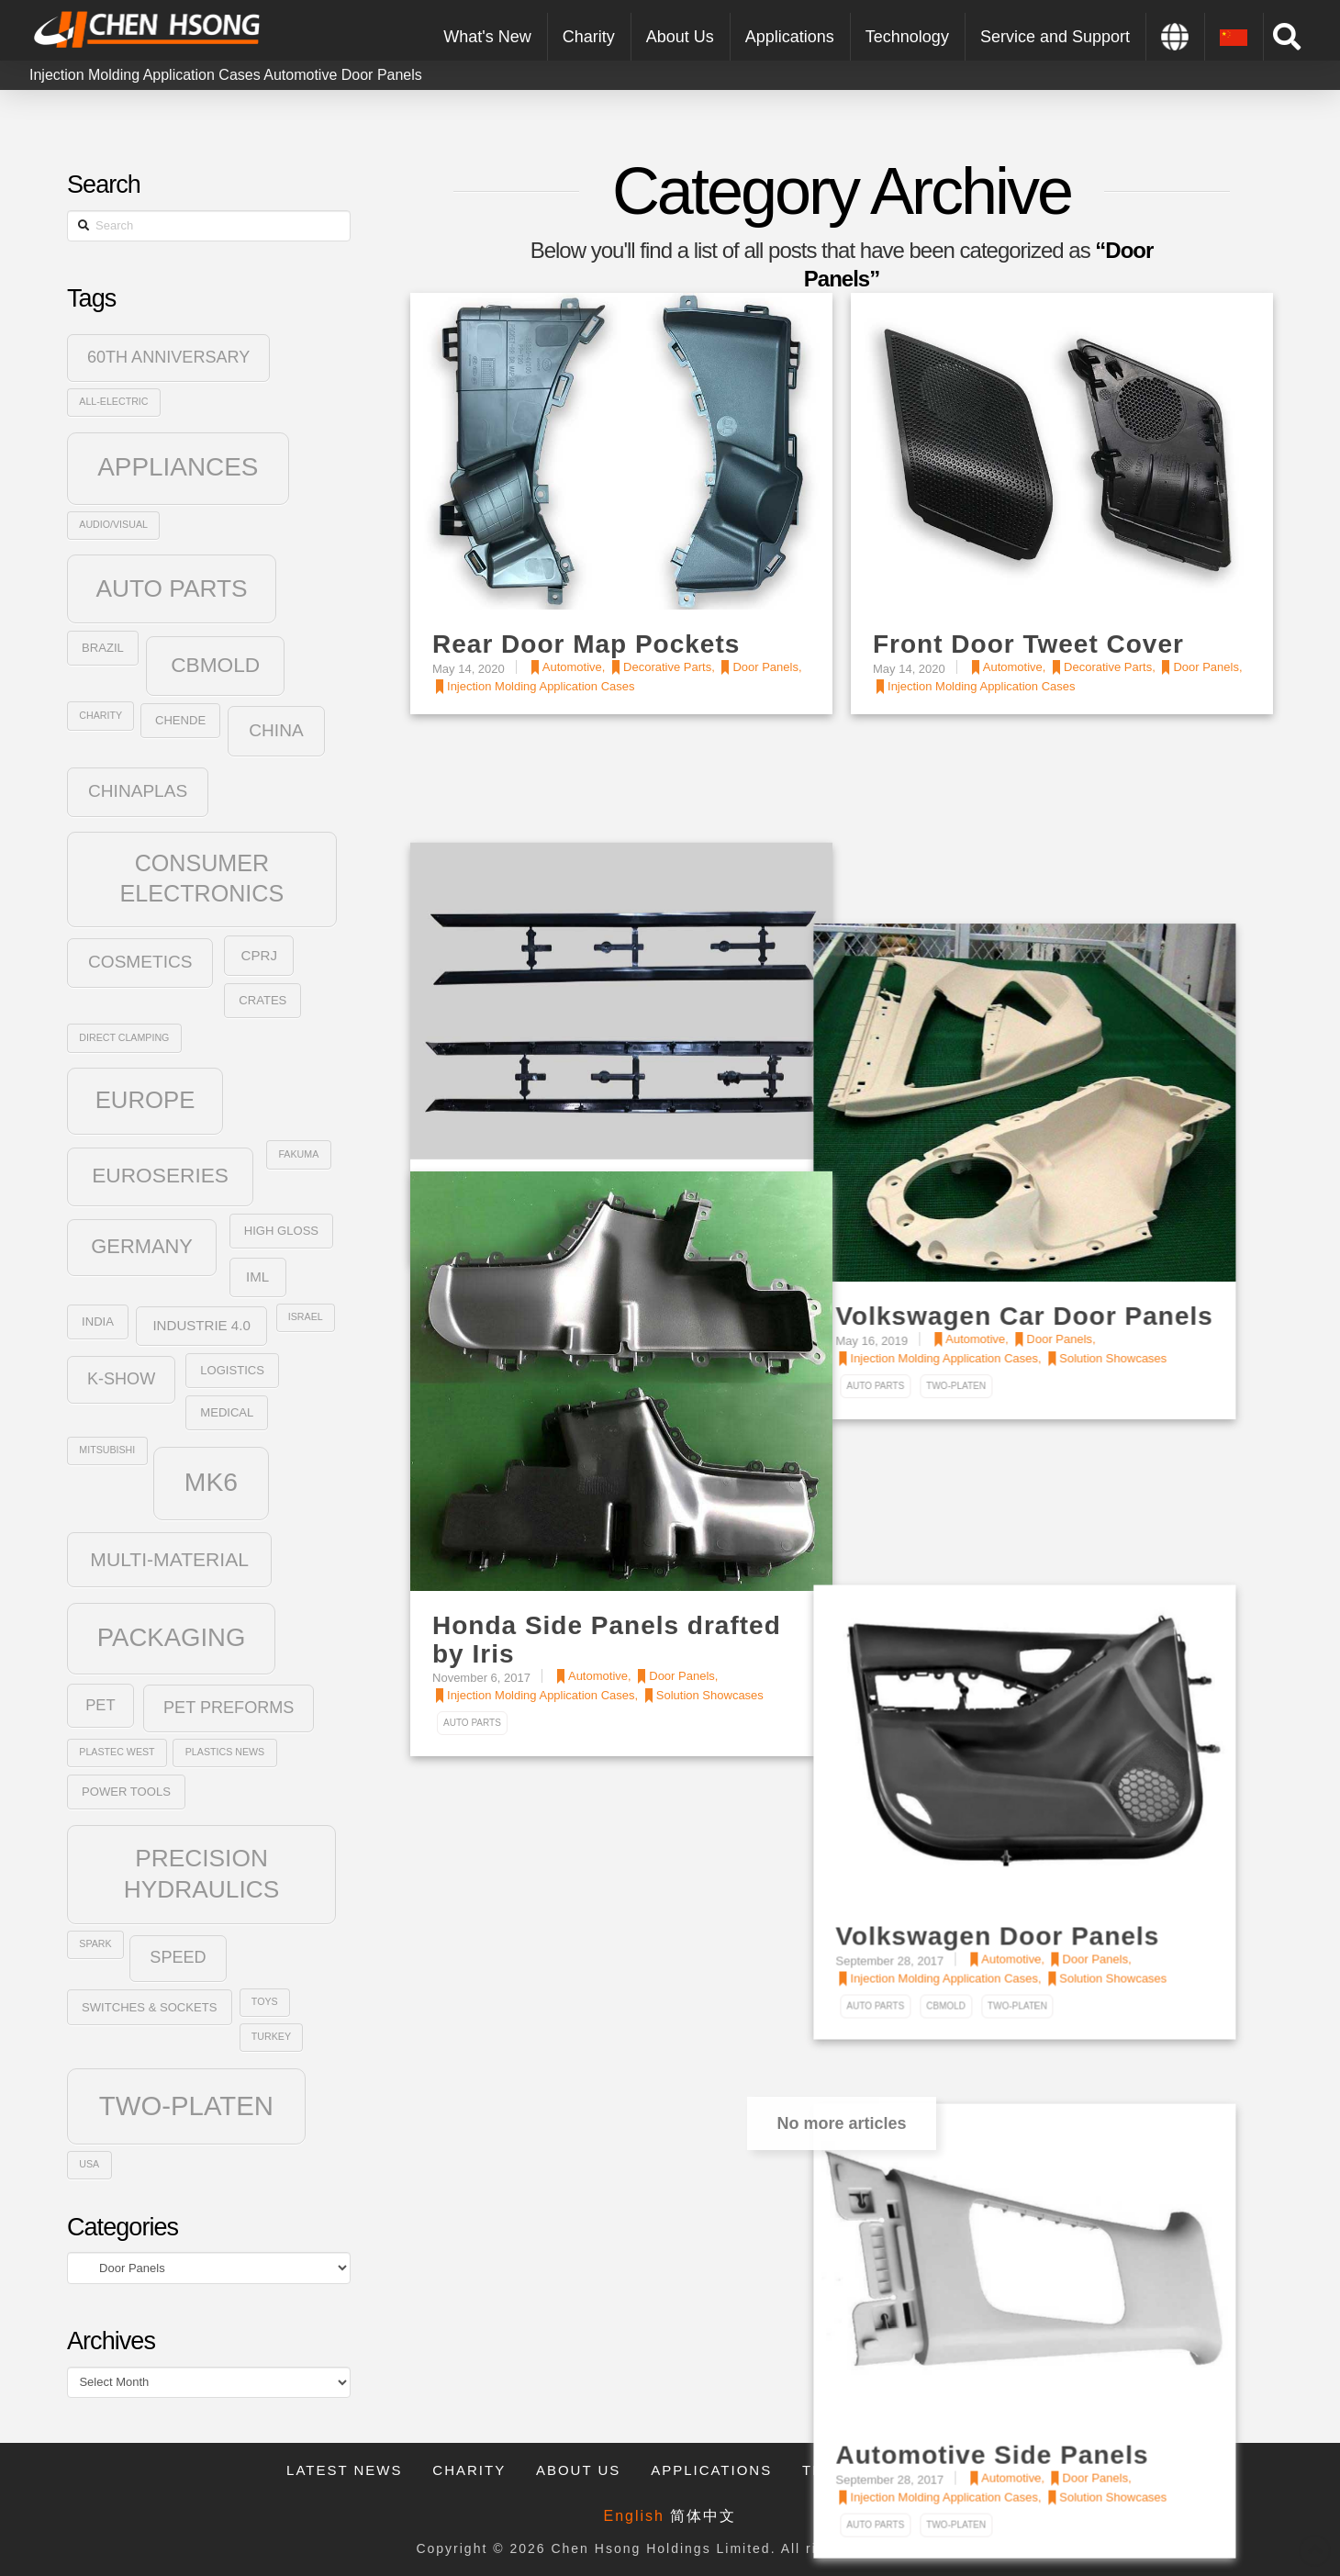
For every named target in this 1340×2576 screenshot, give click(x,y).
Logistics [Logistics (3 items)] (232, 1370)
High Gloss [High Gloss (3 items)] (281, 1231)
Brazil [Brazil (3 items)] (103, 648)
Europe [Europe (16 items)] (145, 1100)
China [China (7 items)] (276, 730)
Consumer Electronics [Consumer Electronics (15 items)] (202, 878)
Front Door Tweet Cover (1028, 644)
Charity (469, 2470)
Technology (859, 2470)
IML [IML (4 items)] (257, 1276)
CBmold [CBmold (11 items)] (215, 665)
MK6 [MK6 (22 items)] (211, 1481)
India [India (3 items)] (98, 1321)
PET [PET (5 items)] (100, 1705)
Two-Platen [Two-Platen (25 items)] (186, 2105)
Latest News (344, 2470)
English (634, 2516)
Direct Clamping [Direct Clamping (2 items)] (124, 1037)
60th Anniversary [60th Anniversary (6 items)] (169, 357)
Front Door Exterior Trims (600, 1084)
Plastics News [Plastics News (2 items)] (224, 1751)
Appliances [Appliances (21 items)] (177, 467)
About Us (578, 2470)
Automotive (300, 75)
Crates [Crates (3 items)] (262, 1000)
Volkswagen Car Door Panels (1061, 1125)
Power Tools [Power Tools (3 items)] (126, 1791)
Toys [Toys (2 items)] (264, 2001)
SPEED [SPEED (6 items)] (178, 1957)
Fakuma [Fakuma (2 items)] (298, 1153)
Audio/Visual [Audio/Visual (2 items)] (113, 524)
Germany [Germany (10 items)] (142, 1246)
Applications (711, 2470)
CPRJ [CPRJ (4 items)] (259, 955)
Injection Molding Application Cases (145, 75)
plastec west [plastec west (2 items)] (116, 1751)
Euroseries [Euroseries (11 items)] (160, 1175)
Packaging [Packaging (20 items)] (171, 1637)
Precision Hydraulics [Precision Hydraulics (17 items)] (202, 1873)
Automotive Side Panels (1029, 2069)
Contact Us (1000, 2470)
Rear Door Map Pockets (586, 644)
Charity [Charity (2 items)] (100, 715)
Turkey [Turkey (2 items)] (271, 2036)
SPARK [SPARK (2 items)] (95, 1943)
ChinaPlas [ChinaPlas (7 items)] (137, 791)
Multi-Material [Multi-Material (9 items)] (169, 1559)
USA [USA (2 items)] (89, 2163)
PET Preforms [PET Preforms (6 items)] (228, 1707)
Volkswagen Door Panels (1035, 1597)
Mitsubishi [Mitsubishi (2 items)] (107, 1449)
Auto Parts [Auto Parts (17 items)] (171, 588)
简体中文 (703, 2516)
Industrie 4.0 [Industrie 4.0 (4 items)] (201, 1325)
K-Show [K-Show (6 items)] (121, 1379)
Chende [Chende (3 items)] (180, 720)
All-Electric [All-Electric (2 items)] (113, 401)
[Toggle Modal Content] (1287, 37)
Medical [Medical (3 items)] (226, 1412)
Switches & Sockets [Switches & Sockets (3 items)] (149, 2007)
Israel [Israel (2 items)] (305, 1316)
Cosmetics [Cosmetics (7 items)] (140, 961)
